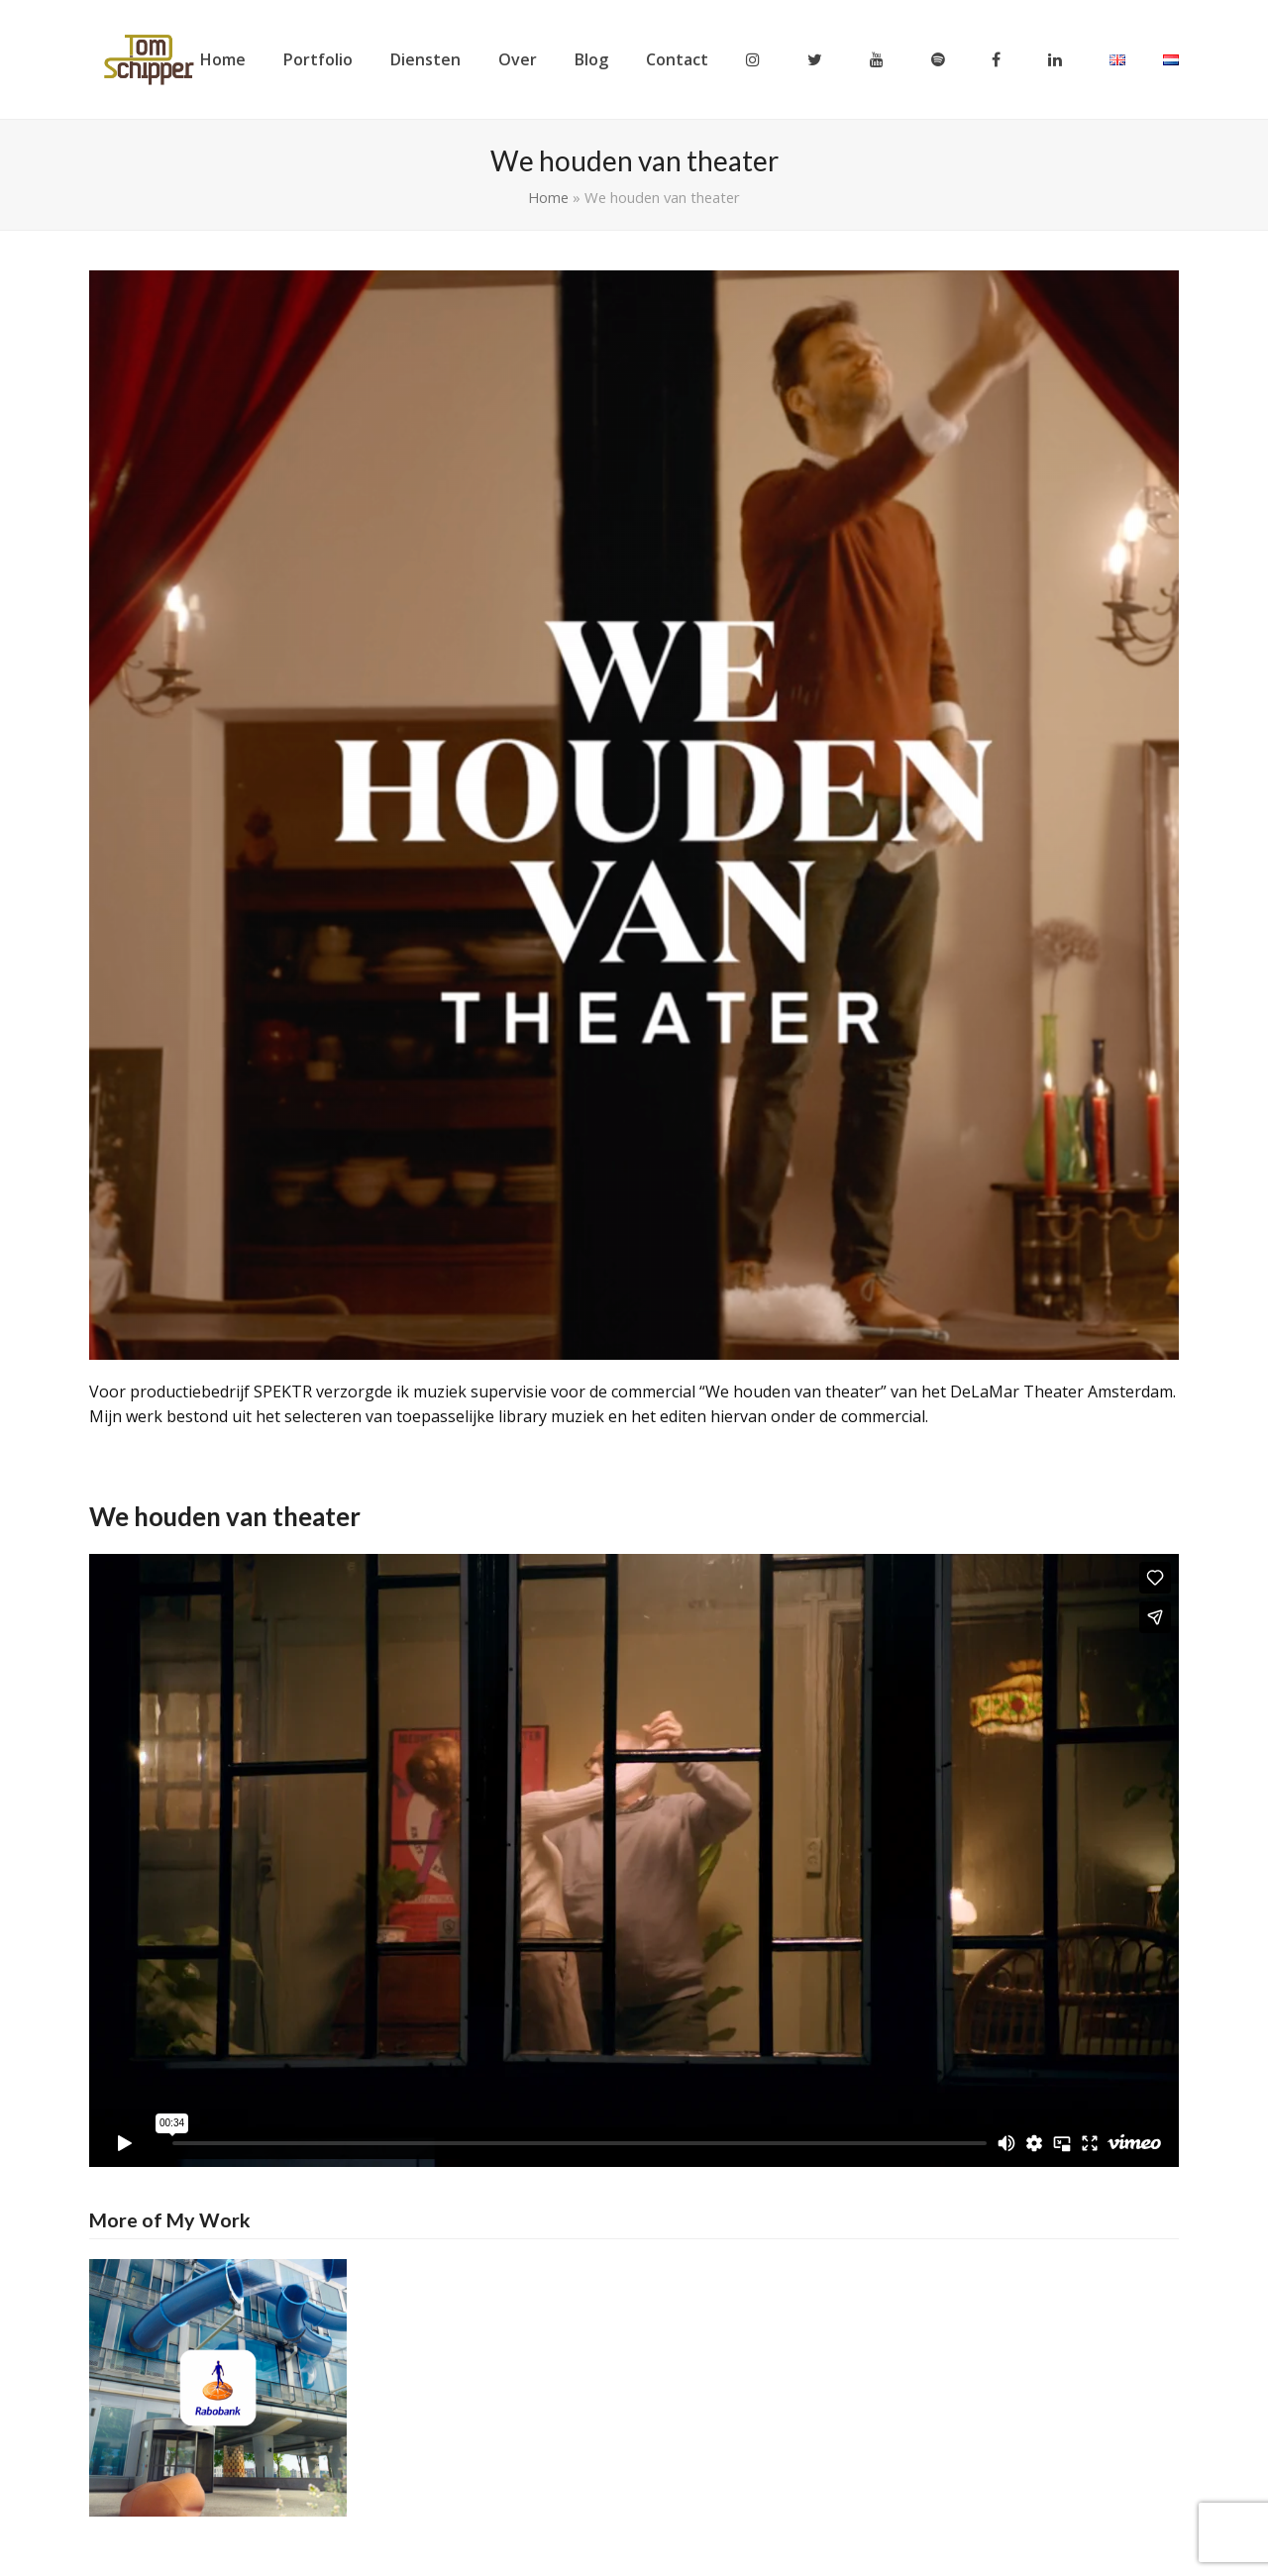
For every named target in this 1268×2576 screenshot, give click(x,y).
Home (548, 197)
